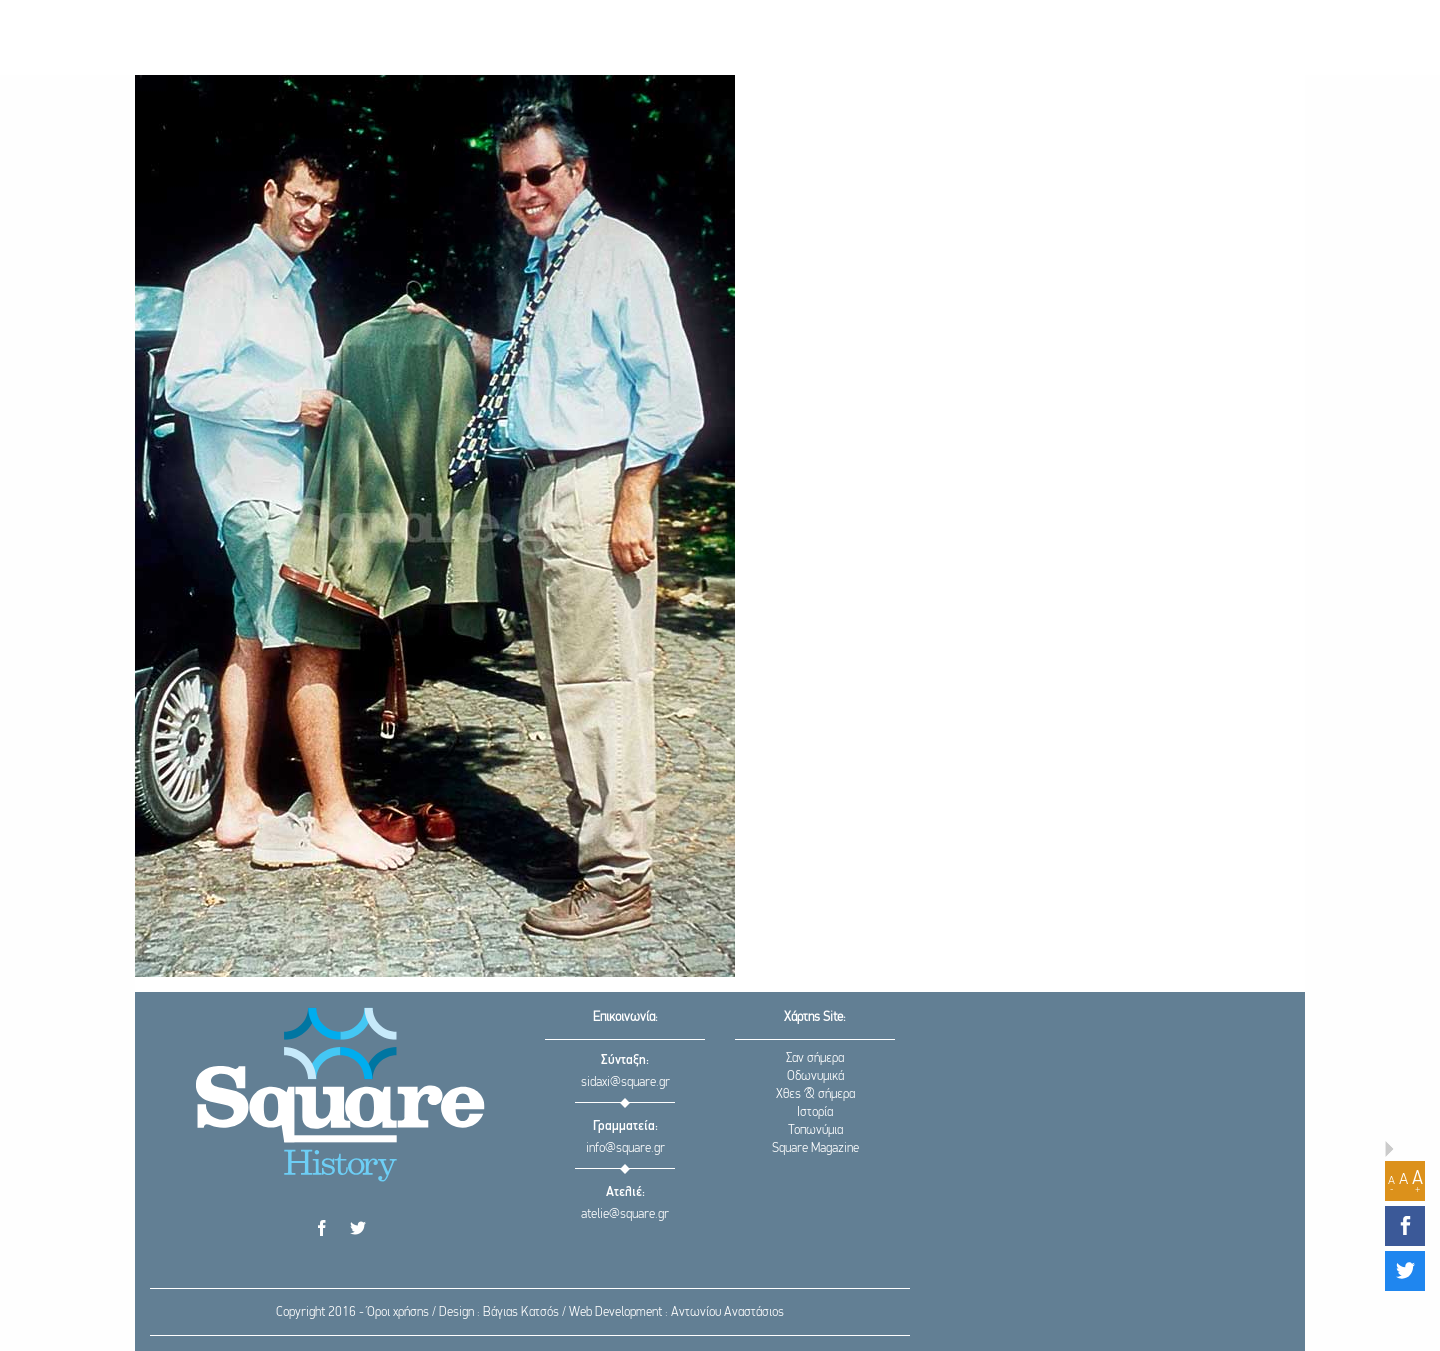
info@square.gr (625, 1148)
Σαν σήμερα (815, 1058)
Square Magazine (815, 1148)
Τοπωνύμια (815, 1130)
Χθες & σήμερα (815, 1094)
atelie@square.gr (625, 1214)
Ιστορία (815, 1112)
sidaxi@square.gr (625, 1082)
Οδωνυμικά (815, 1076)
